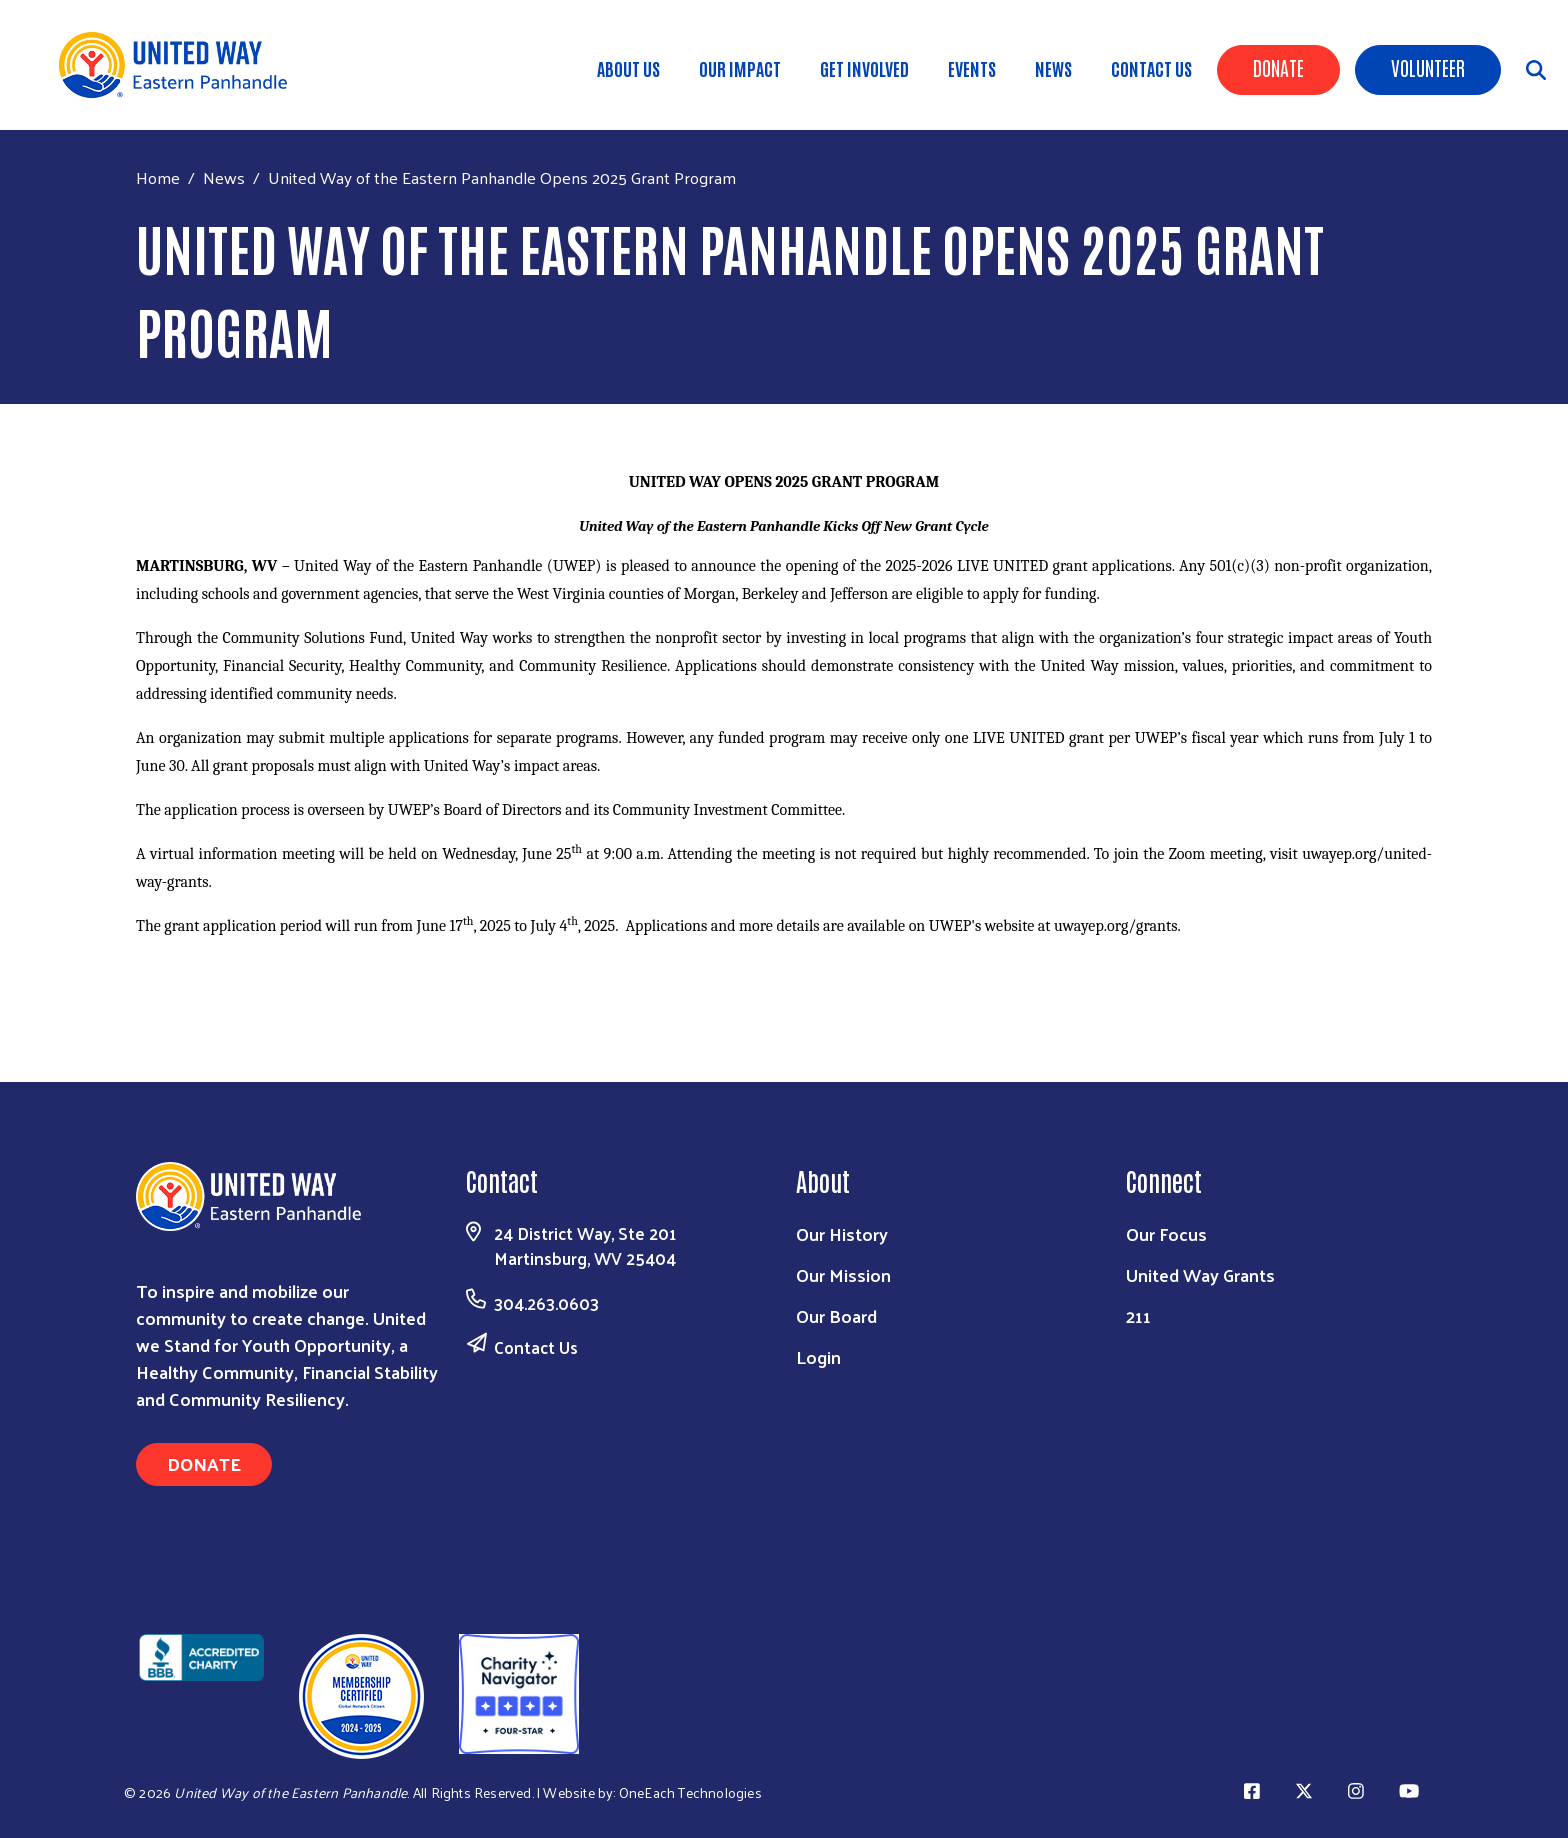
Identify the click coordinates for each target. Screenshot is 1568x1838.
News (1053, 68)
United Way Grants (1200, 1274)
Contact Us (1151, 68)
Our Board (836, 1315)
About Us (628, 68)
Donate (1278, 67)
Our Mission (843, 1274)
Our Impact (740, 68)
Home (158, 177)
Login (818, 1356)
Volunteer (1428, 67)
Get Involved (864, 68)
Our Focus (1166, 1233)
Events (972, 68)
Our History (842, 1233)
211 (1138, 1315)
